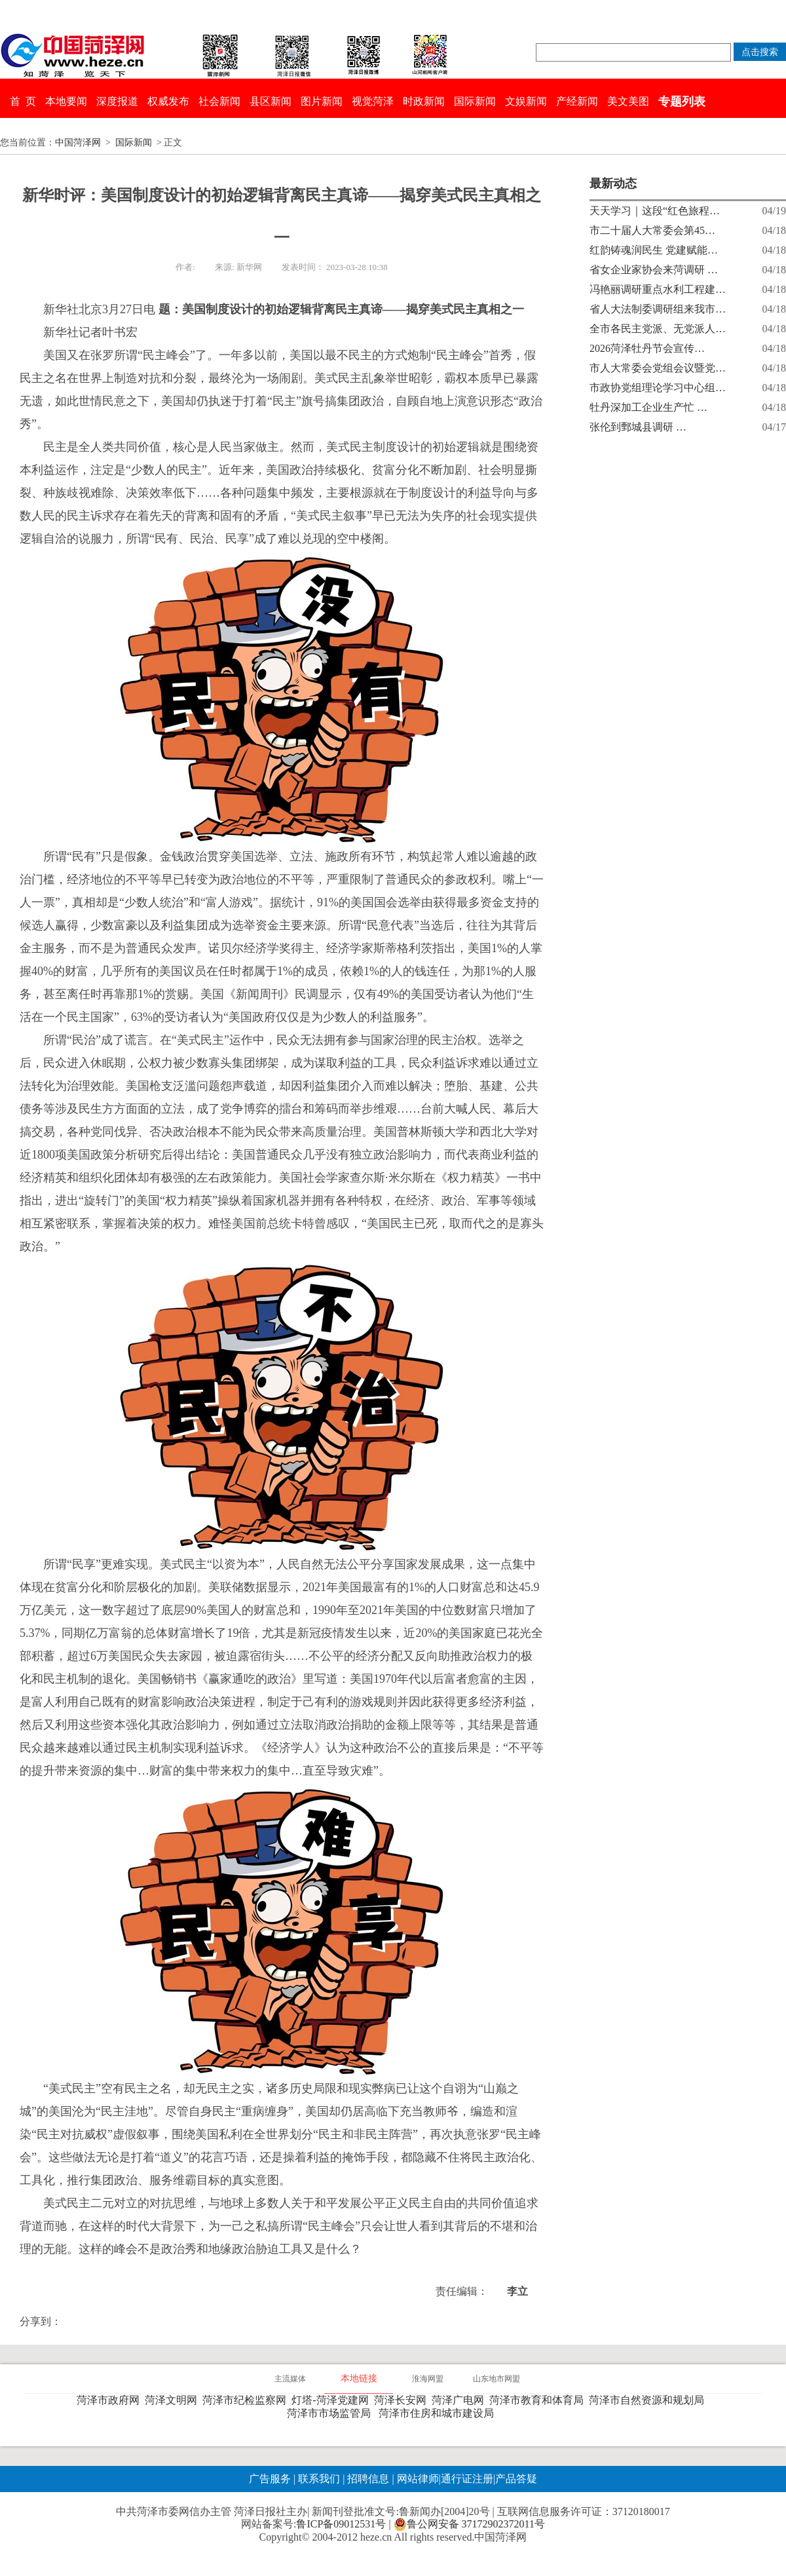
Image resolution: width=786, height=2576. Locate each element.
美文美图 (628, 101)
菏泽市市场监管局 (331, 2413)
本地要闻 (66, 101)
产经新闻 (577, 101)
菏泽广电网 (460, 2400)
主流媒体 (290, 2378)
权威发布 (168, 101)
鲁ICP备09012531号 (341, 2523)
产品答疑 (516, 2478)
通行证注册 (467, 2478)
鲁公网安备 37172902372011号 (469, 2524)
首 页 (23, 101)
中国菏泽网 (78, 142)
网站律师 (416, 2478)
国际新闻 (475, 101)
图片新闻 (322, 101)
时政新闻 (424, 101)
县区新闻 (270, 101)
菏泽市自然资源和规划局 (649, 2400)
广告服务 (270, 2478)
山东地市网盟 (496, 2378)
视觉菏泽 (373, 101)
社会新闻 (219, 101)
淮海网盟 (427, 2378)
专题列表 (681, 101)
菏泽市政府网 (111, 2400)
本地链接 (359, 2378)
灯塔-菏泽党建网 (332, 2400)
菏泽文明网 (173, 2400)
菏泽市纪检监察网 (246, 2400)
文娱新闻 (526, 101)
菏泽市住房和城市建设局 (439, 2413)
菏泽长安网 (403, 2400)
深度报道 (117, 101)
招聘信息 (368, 2478)
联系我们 (319, 2478)
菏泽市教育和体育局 (539, 2400)
